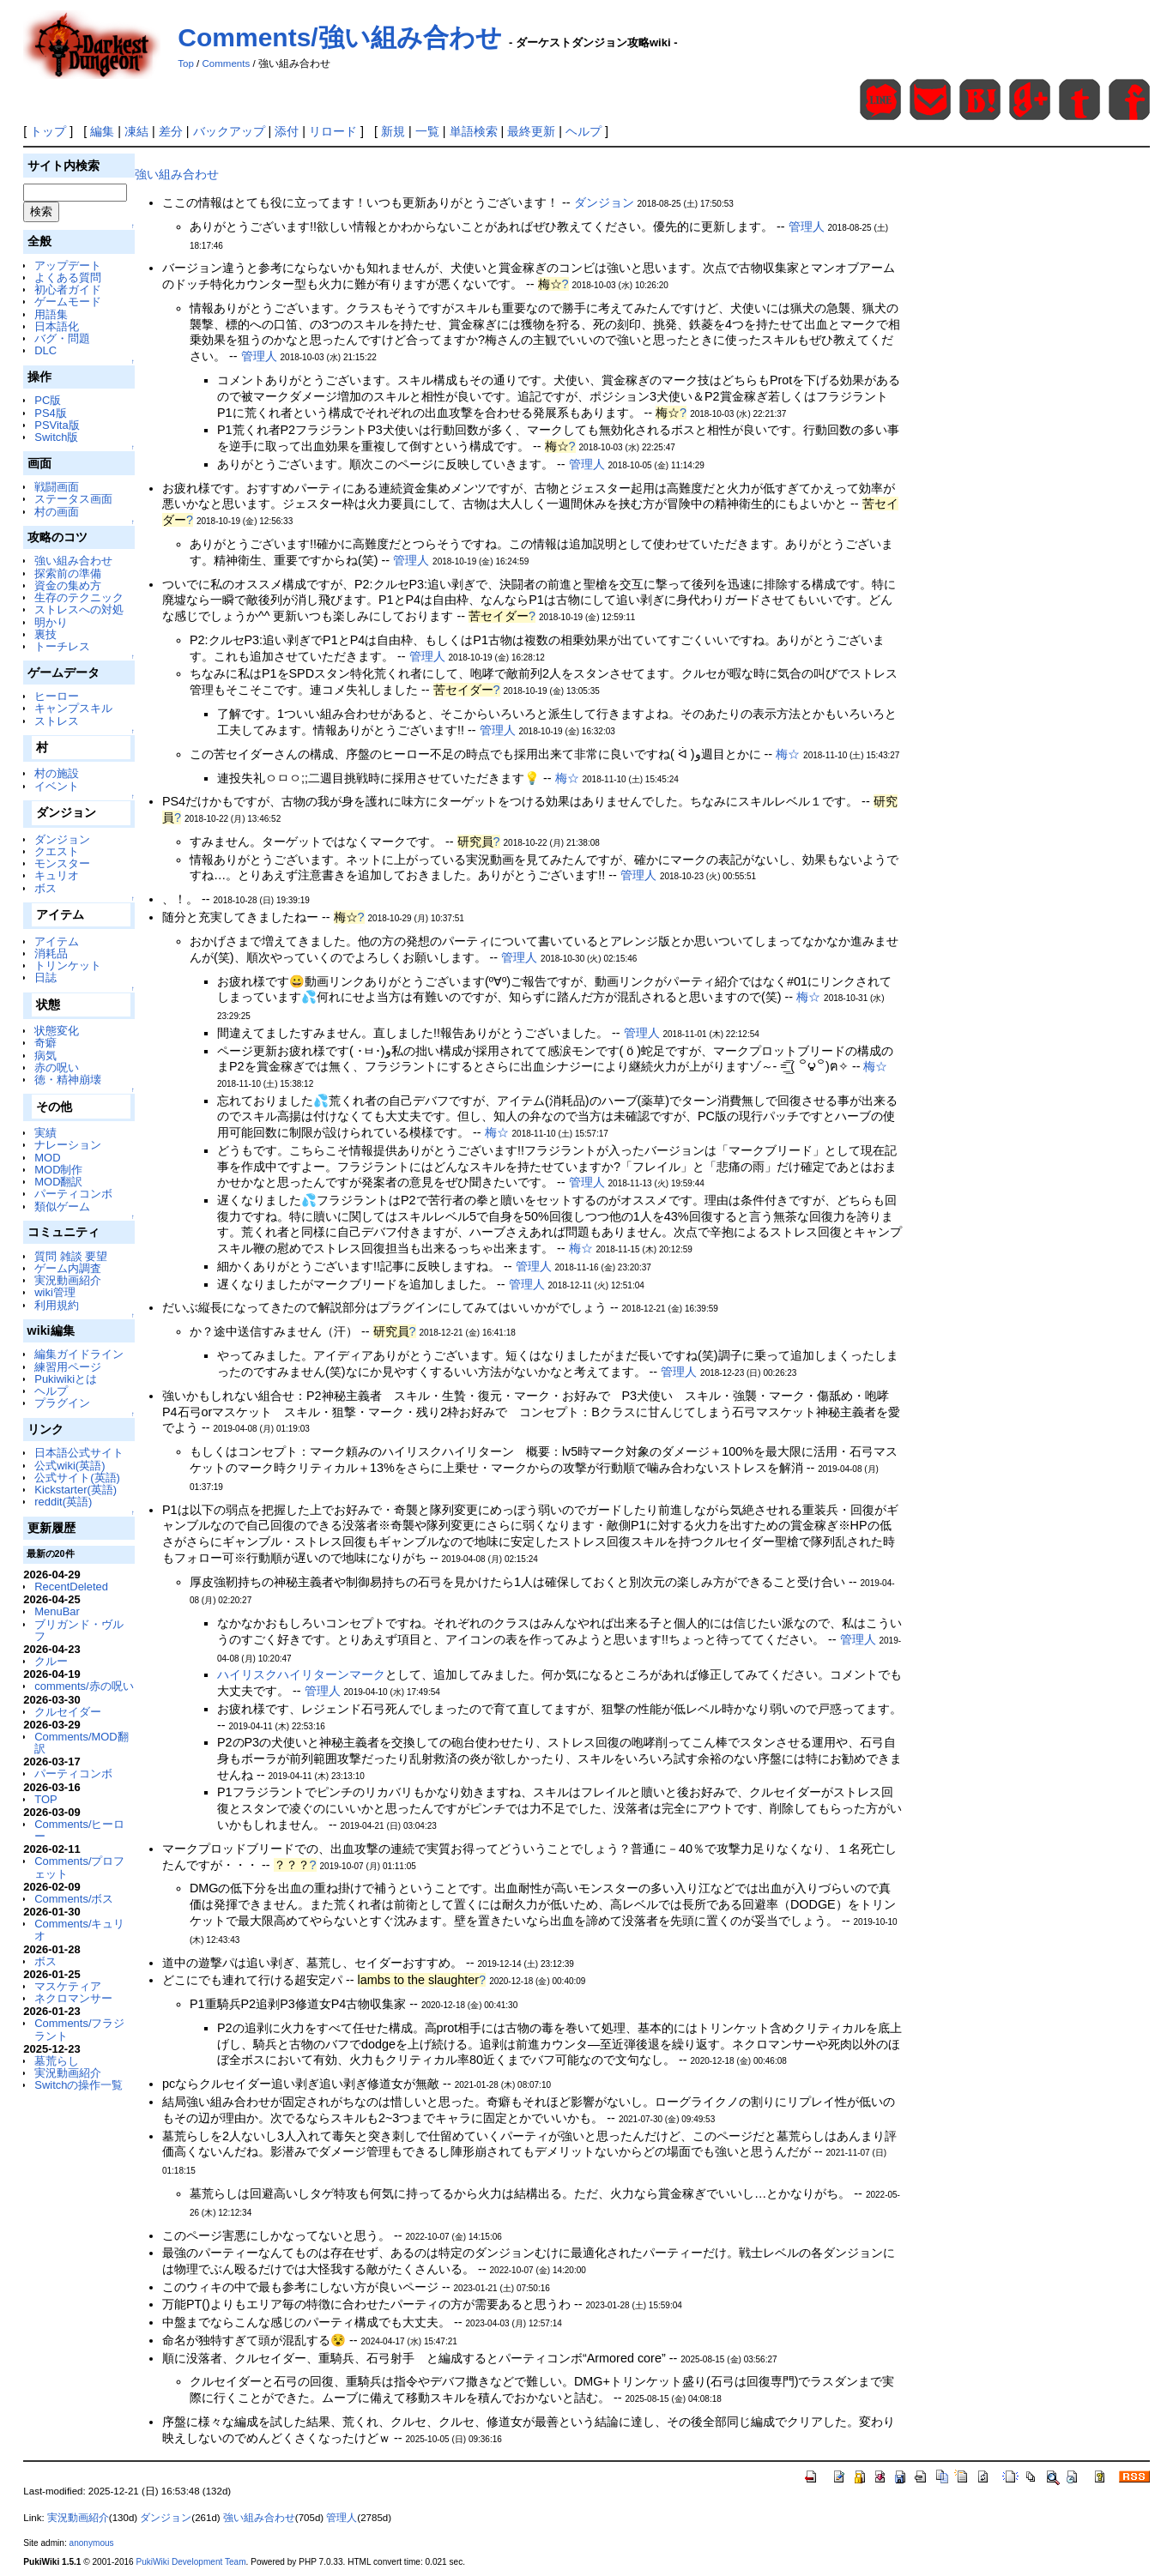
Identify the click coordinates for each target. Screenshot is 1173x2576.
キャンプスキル (73, 708)
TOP (45, 1799)
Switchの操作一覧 (78, 2084)
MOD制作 (58, 1169)
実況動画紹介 (67, 1280)
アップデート (67, 265)
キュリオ (56, 875)
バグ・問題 (62, 338)
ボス (45, 888)
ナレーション (67, 1144)
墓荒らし (56, 2060)
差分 (171, 131)
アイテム (56, 941)
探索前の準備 (67, 573)
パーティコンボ (73, 1193)
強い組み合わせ (73, 560)
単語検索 (474, 131)
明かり (51, 622)
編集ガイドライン (79, 1354)
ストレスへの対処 (79, 609)
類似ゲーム (62, 1206)
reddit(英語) (63, 1501)
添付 (287, 131)
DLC (45, 350)
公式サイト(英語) (77, 1477)
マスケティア (67, 1986)
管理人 (807, 226)
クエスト (56, 851)
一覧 (427, 131)
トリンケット (67, 965)
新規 (393, 131)
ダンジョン (62, 839)
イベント (56, 786)
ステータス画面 (73, 498)
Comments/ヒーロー (79, 1830)
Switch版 (56, 437)
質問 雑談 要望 (70, 1256)
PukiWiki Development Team (191, 2562)
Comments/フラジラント (79, 2029)
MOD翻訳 (58, 1181)
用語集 (51, 314)
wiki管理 (55, 1292)
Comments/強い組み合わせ (339, 37)
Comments (227, 63)
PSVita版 (56, 425)
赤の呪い (56, 1067)
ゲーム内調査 (67, 1268)
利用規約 (56, 1305)
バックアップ (229, 131)
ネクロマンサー (73, 1998)
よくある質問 (67, 277)
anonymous (92, 2543)
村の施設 (56, 773)
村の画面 (56, 511)
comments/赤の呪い (83, 1686)
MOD (47, 1157)
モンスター (62, 863)
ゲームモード (67, 301)
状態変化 (56, 1030)
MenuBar (57, 1611)
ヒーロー (56, 696)
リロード (333, 131)
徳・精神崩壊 (67, 1079)
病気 (45, 1055)
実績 (45, 1132)
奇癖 (45, 1042)
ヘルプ (583, 131)
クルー (51, 1661)
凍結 (136, 131)
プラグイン (62, 1403)
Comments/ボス (73, 1898)
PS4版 (50, 413)
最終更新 (531, 131)
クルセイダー (67, 1711)
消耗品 (51, 953)
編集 (102, 131)
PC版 (47, 400)
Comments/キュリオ (79, 1929)
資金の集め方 (67, 585)
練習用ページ (67, 1366)
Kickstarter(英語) (75, 1489)
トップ (48, 131)
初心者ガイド (67, 289)
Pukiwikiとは (65, 1378)
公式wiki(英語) (69, 1465)
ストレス (56, 721)
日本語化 (56, 326)
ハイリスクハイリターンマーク (301, 1674)
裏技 (45, 634)
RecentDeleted (71, 1586)
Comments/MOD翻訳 (81, 1742)
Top (186, 63)
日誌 (45, 977)
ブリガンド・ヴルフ (79, 1630)
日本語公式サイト (79, 1452)
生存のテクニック (79, 597)
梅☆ (788, 754)
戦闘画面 (56, 486)
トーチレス (62, 646)
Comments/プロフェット (79, 1867)
